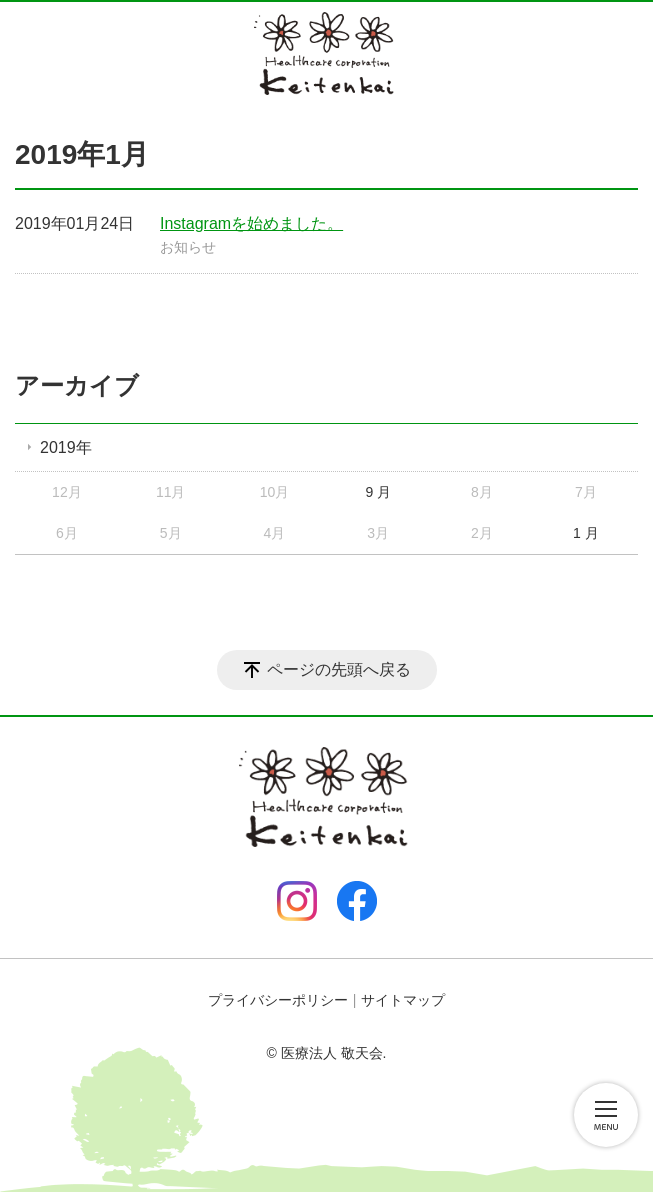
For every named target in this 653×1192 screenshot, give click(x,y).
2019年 (66, 447)
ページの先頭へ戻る (339, 669)
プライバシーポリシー (278, 1000)
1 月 (586, 533)
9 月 (378, 492)
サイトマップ (403, 1000)
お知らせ (188, 247)
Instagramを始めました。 (251, 223)
